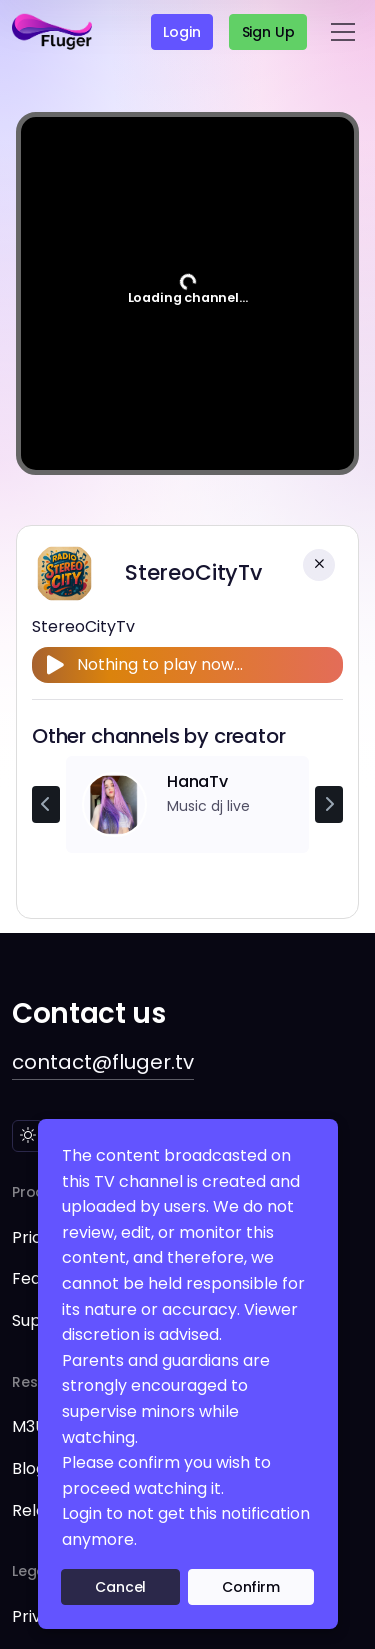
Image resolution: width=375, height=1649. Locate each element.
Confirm (251, 1587)
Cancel (120, 1587)
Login (181, 32)
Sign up (268, 32)
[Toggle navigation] (343, 32)
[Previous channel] (46, 805)
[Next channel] (329, 805)
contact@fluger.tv (103, 1062)
